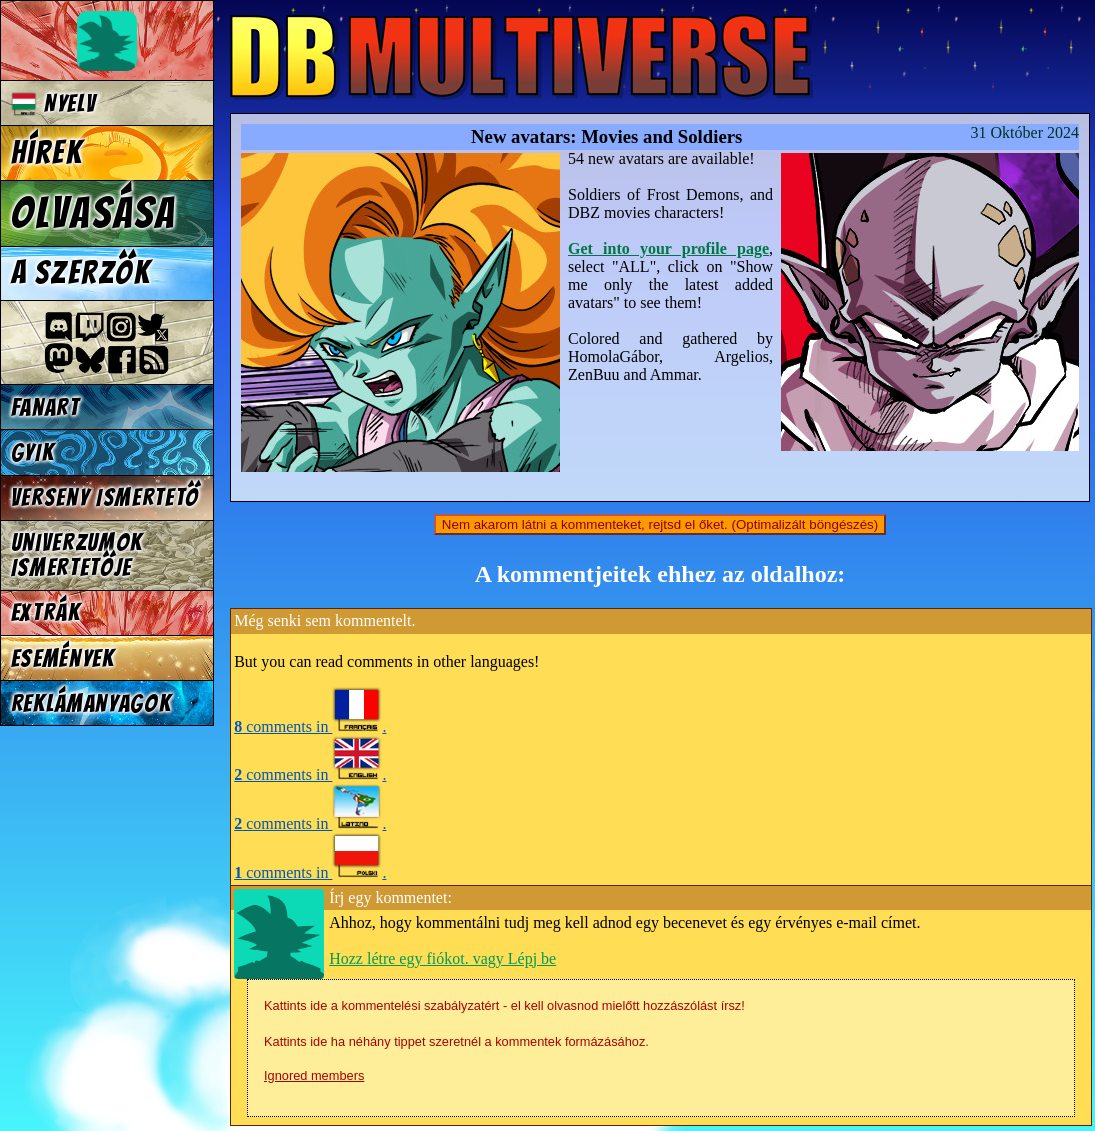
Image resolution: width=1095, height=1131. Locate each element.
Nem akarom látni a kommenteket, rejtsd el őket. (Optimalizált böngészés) (660, 524)
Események (63, 658)
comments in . (310, 726)
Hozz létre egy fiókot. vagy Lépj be (442, 958)
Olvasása (94, 213)
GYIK (33, 452)
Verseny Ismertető (105, 497)
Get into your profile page (668, 248)
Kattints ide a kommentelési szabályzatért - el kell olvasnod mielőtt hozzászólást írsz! (504, 1005)
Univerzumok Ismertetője (77, 555)
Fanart (45, 407)
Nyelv (54, 103)
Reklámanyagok (91, 703)
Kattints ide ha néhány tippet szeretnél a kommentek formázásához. (456, 1041)
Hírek (47, 153)
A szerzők (81, 273)
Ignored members (314, 1075)
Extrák (46, 612)
